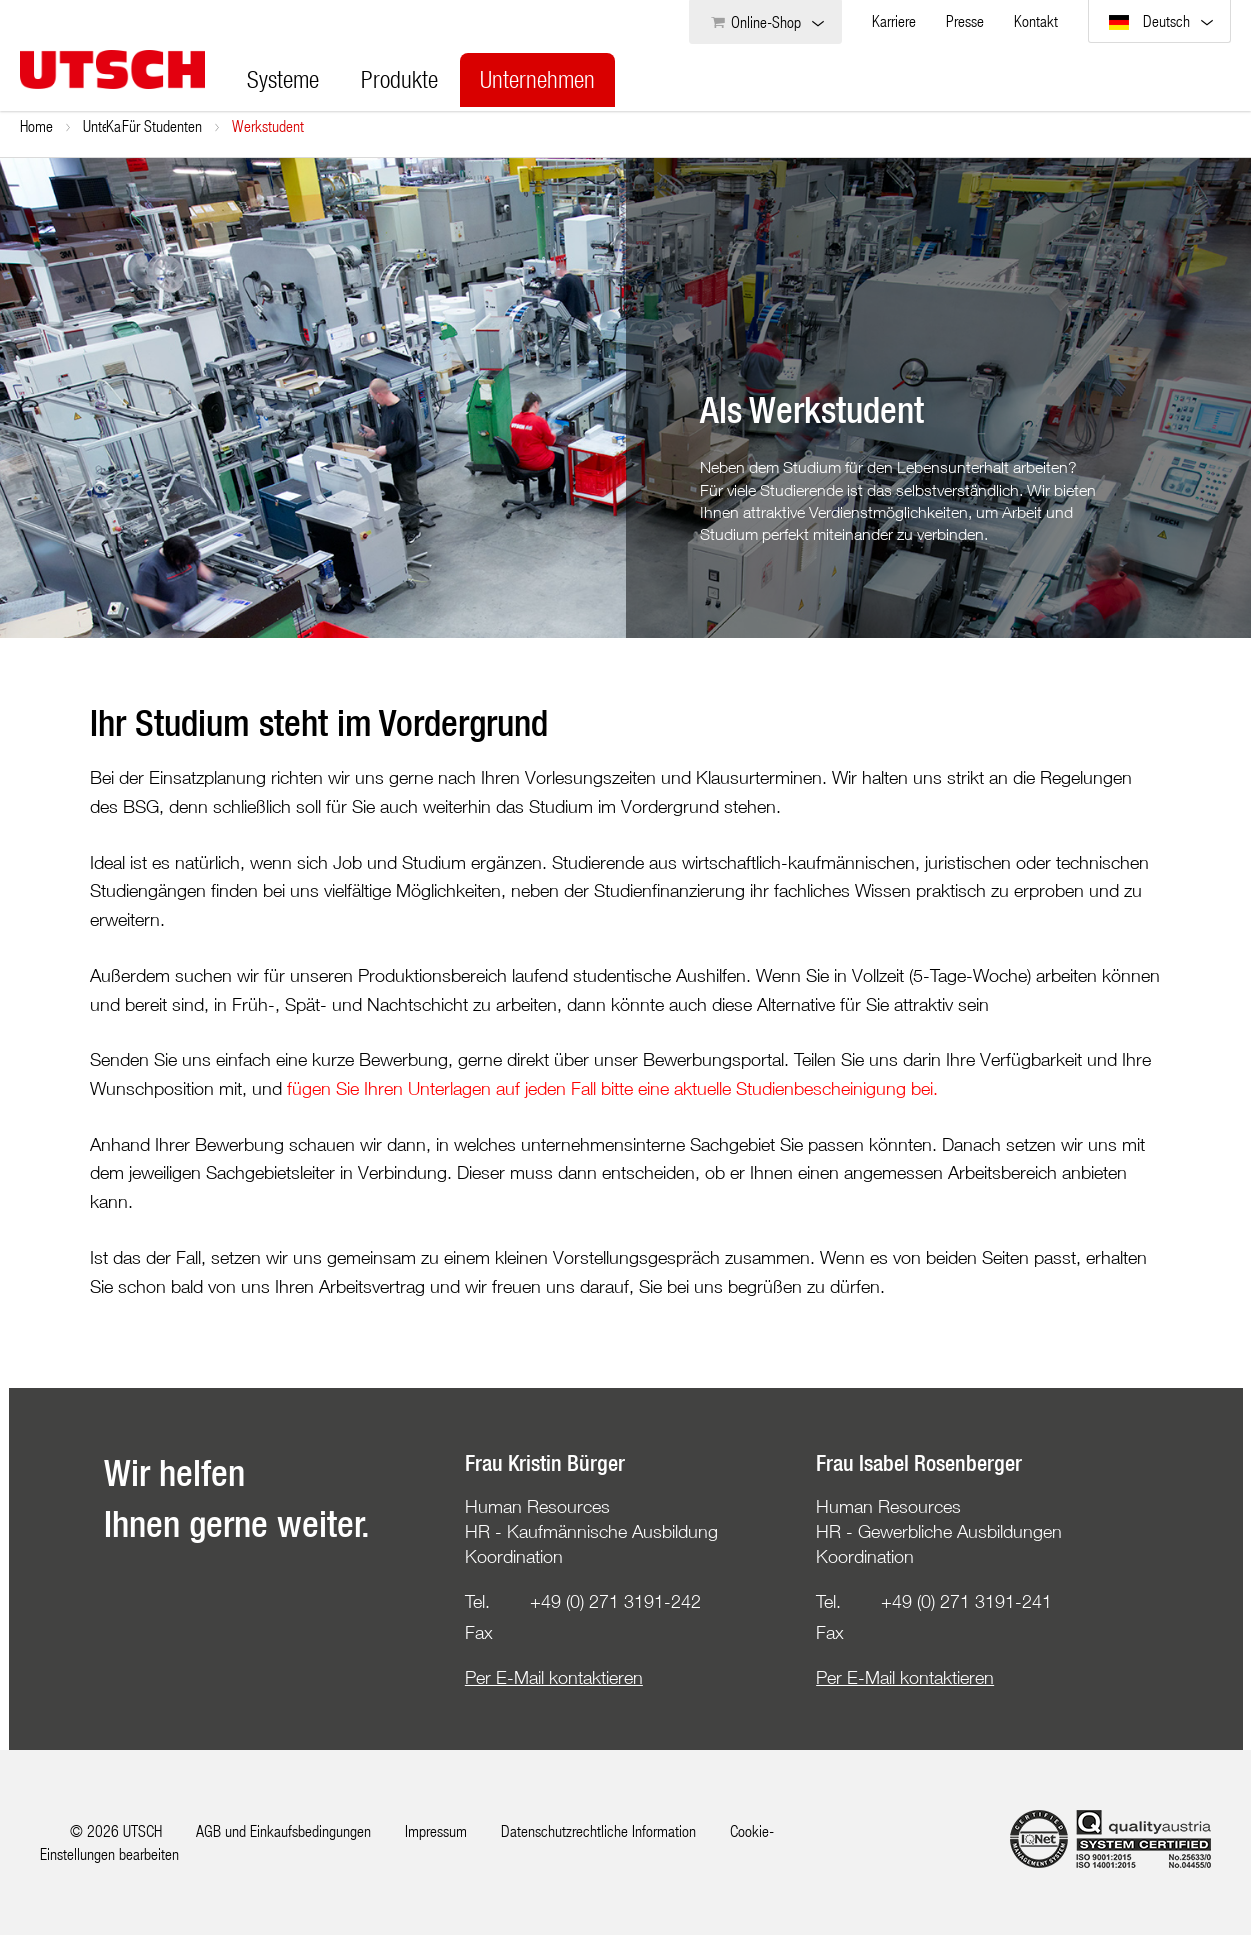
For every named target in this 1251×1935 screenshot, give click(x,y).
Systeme (283, 79)
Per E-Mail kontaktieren (554, 1677)
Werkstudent (409, 125)
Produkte (399, 79)
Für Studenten (303, 125)
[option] (625, 398)
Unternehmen (537, 79)
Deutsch (1151, 20)
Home (36, 125)
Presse (965, 20)
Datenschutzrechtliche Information (598, 1830)
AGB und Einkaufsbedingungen (283, 1830)
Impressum (436, 1830)
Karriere (894, 20)
